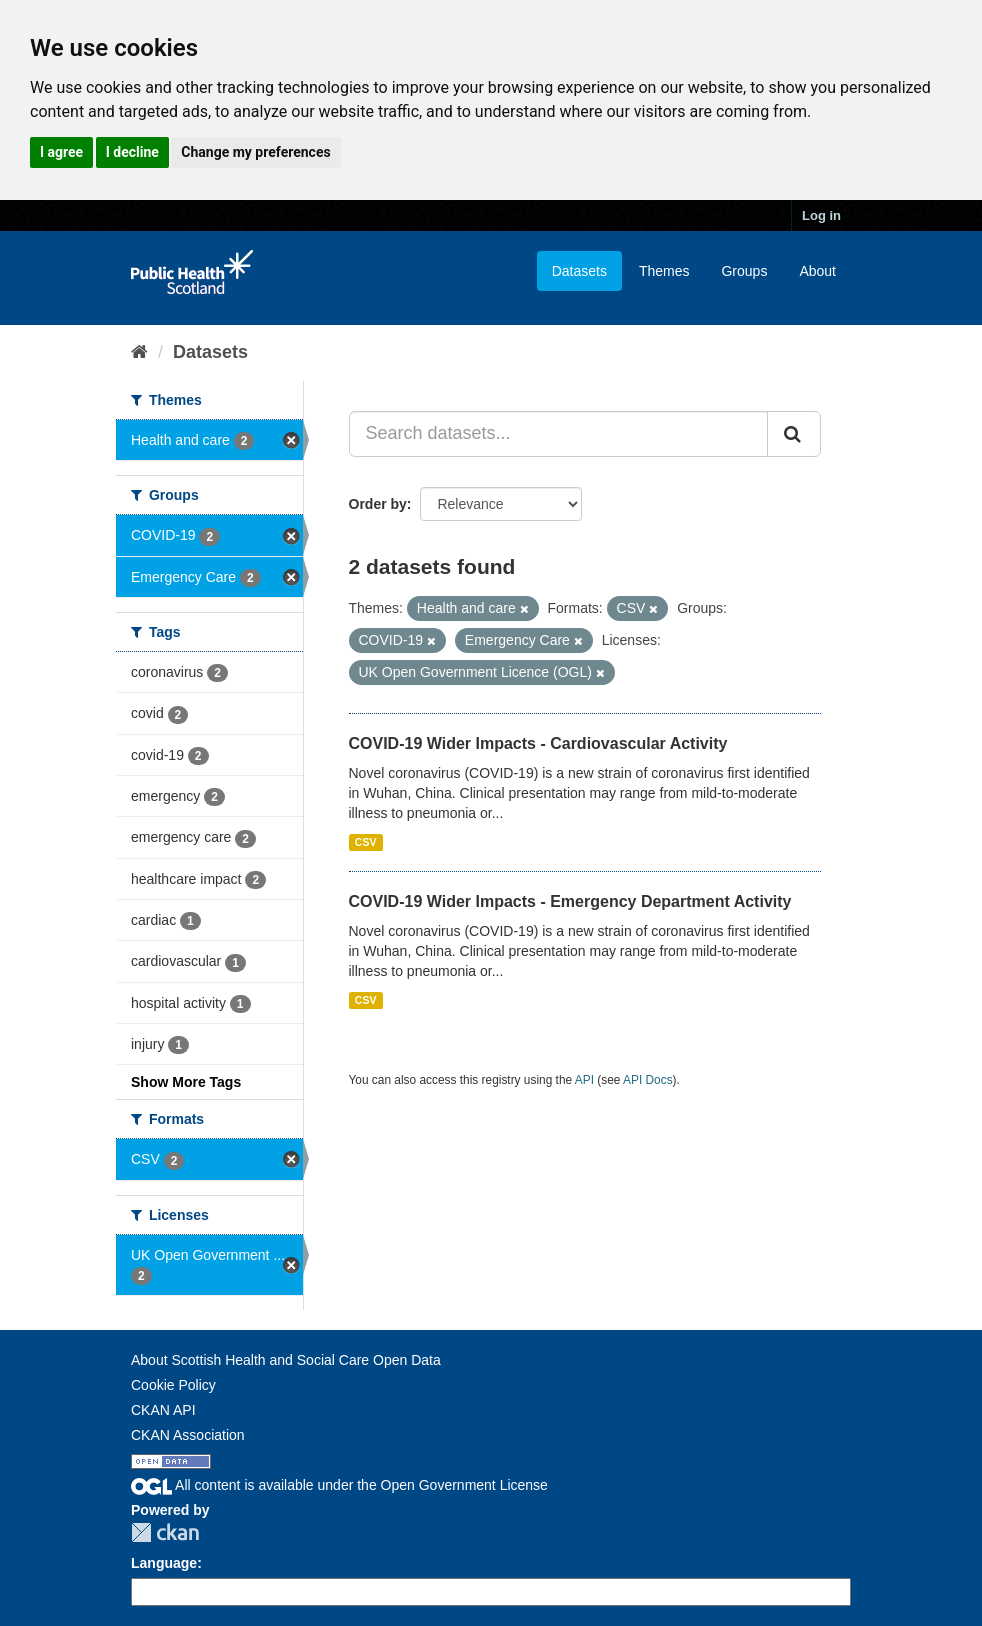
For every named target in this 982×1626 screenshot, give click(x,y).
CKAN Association (188, 1435)
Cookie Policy (173, 1385)
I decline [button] (132, 152)
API (584, 1080)
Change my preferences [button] (255, 152)
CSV (366, 842)
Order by (378, 504)
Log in (821, 215)
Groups (744, 271)
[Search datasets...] (559, 434)
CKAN (165, 1532)
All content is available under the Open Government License (339, 1485)
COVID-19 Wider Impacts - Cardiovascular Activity (538, 743)
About (817, 271)
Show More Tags (186, 1082)
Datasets (579, 271)
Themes (664, 271)
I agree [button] (61, 152)
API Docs (648, 1080)
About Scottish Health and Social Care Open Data (286, 1360)
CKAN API (163, 1410)
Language (164, 1563)
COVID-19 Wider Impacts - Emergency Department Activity (570, 901)
